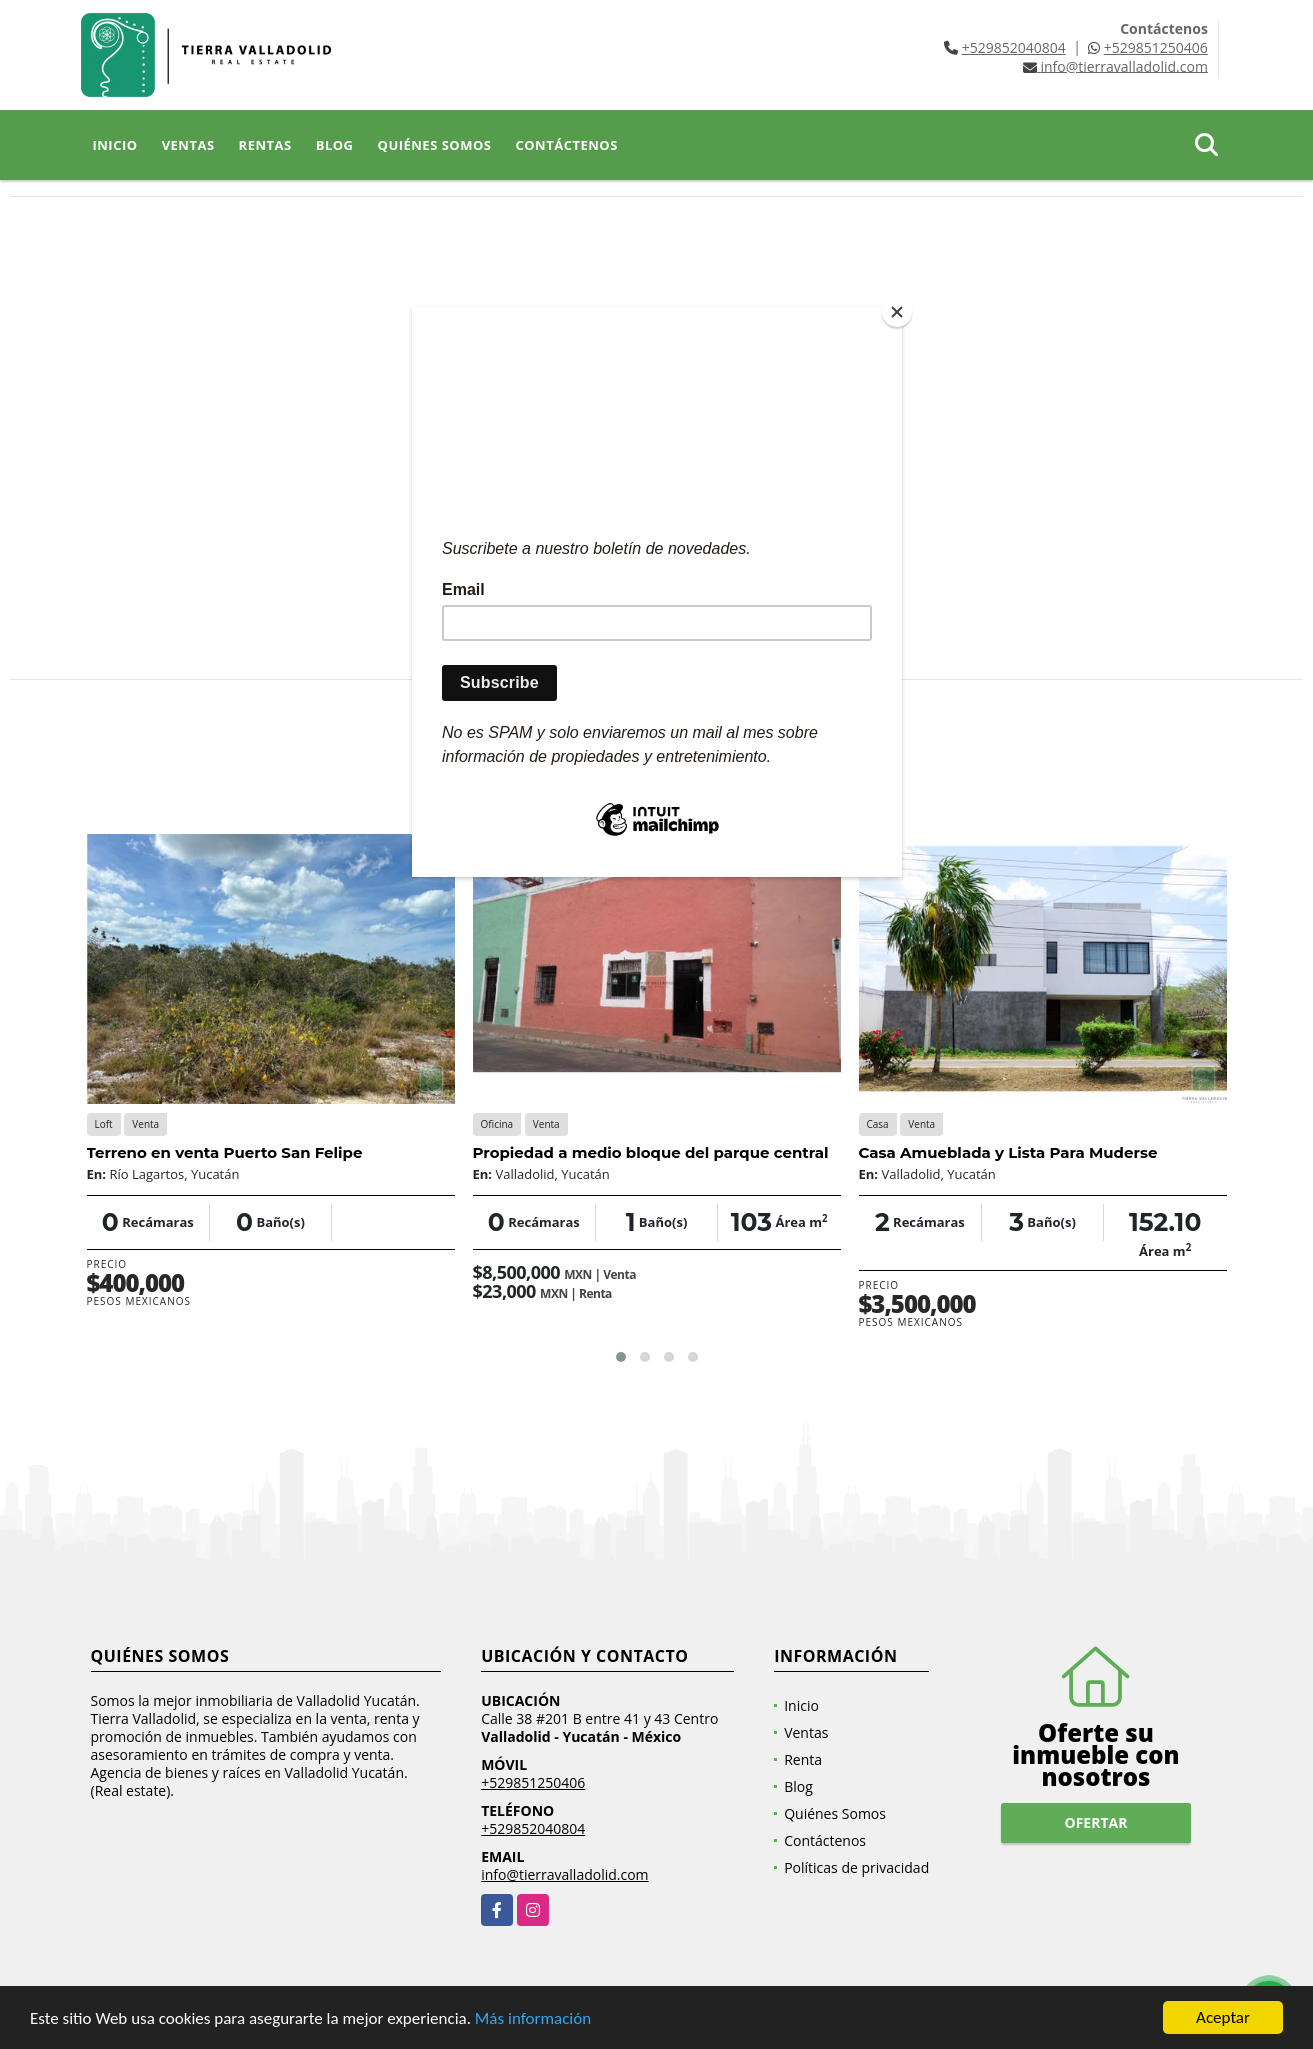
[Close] (897, 312)
